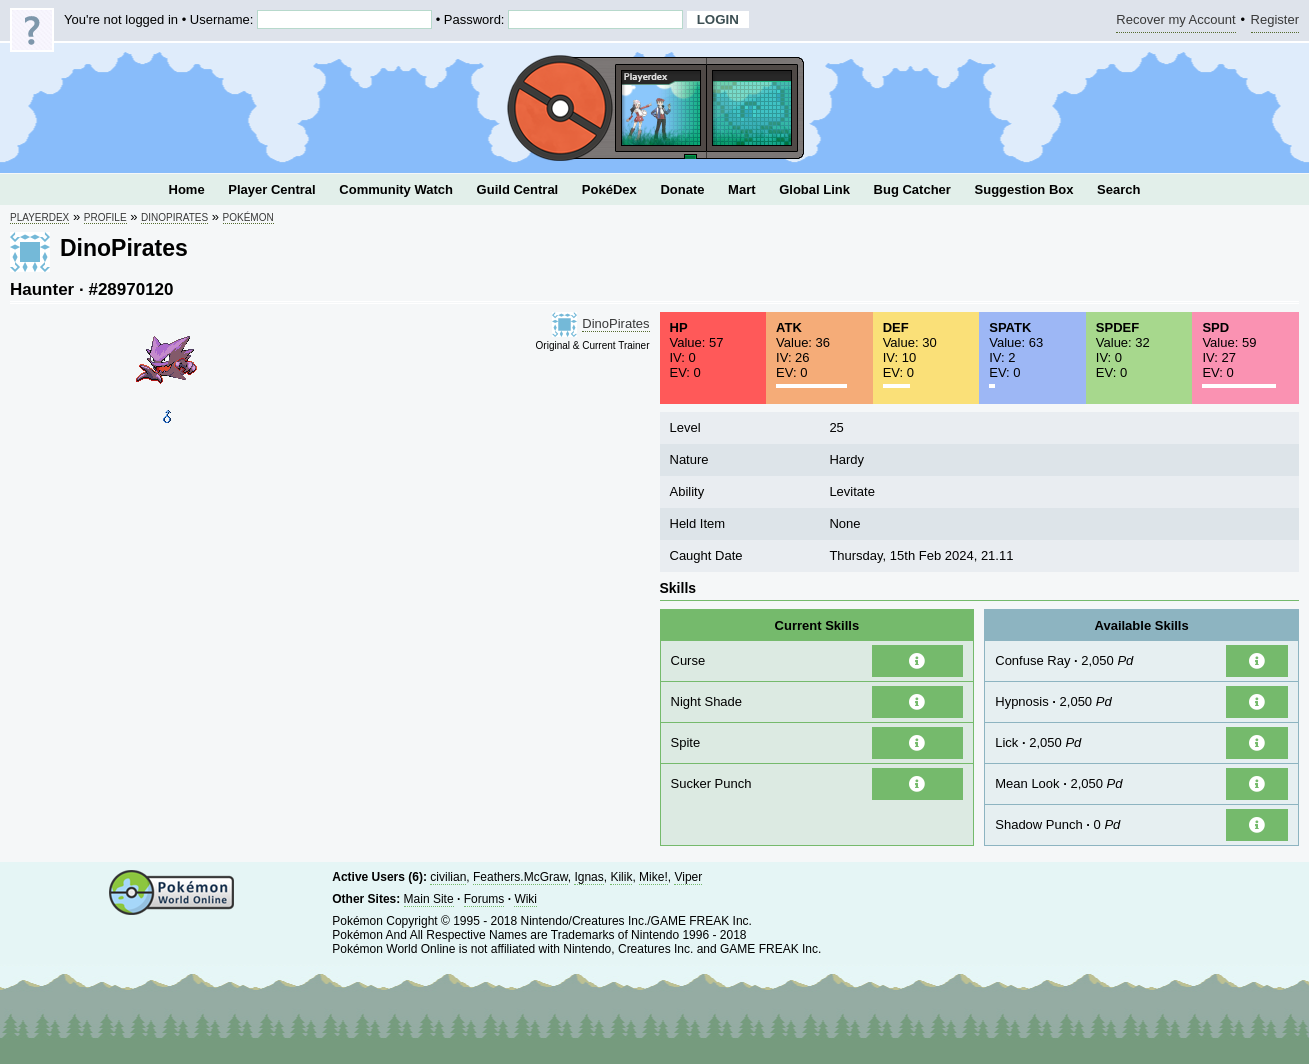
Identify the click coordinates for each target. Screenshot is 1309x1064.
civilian (448, 877)
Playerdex (39, 217)
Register (1275, 22)
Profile (105, 217)
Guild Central (518, 189)
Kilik (621, 877)
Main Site (429, 899)
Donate (682, 189)
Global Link (814, 189)
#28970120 (130, 289)
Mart (741, 189)
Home (187, 189)
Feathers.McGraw (520, 877)
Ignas (588, 877)
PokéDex (609, 189)
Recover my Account (1175, 22)
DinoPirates (174, 217)
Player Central (271, 189)
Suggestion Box (1024, 189)
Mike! (653, 877)
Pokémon (248, 217)
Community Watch (396, 189)
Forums (484, 899)
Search (1118, 189)
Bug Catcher (912, 189)
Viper (688, 877)
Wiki (525, 899)
